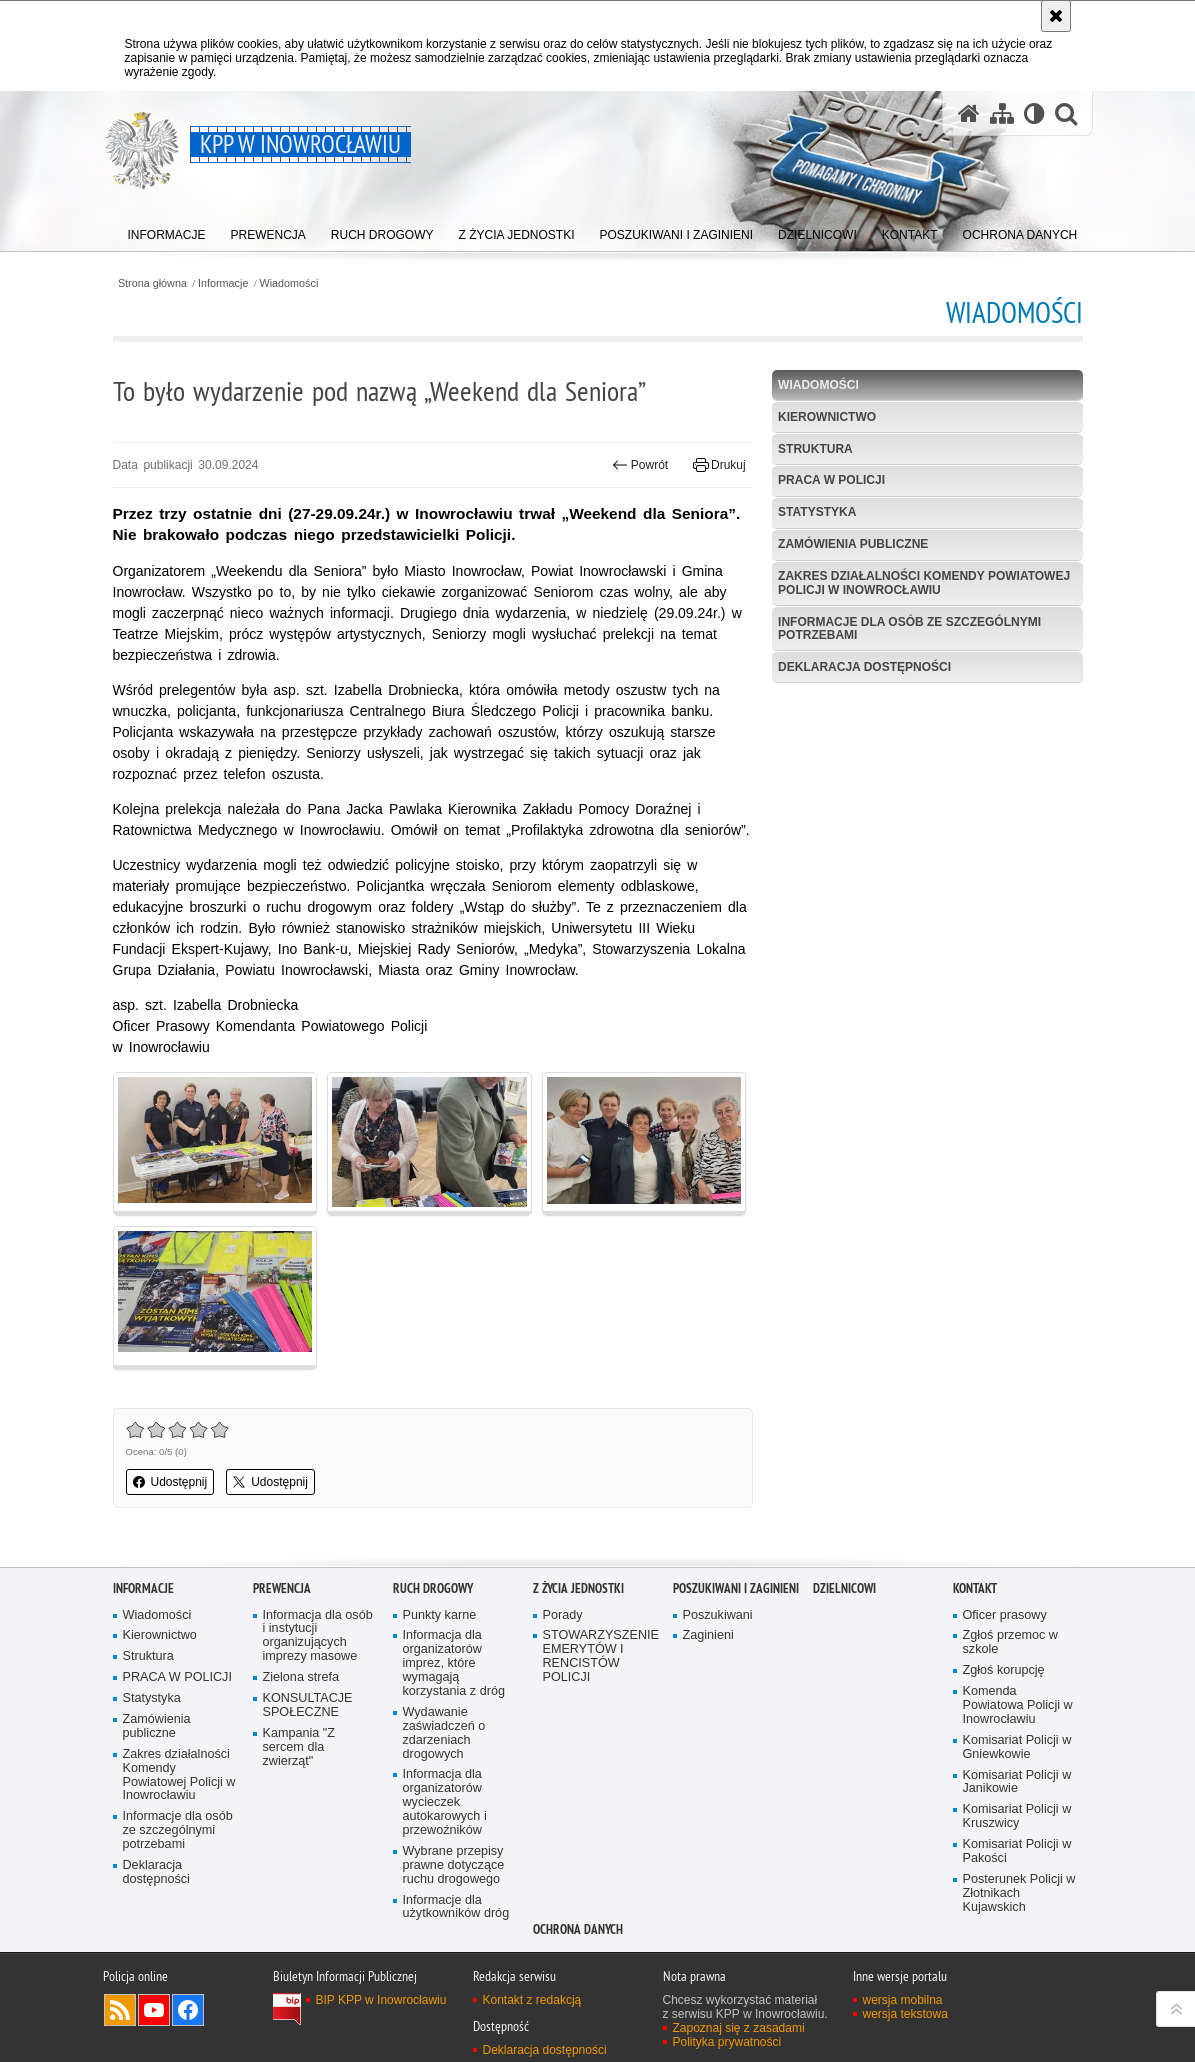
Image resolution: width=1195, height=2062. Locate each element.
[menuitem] (167, 230)
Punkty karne (440, 1615)
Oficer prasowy (1005, 1615)
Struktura (815, 449)
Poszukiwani (718, 1615)
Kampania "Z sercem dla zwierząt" (299, 1747)
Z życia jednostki (578, 1588)
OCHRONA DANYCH (578, 1929)
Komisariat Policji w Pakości (1017, 1851)
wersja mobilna (903, 2000)
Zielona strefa (301, 1677)
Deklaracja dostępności (864, 667)
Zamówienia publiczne (853, 544)
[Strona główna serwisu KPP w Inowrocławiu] (969, 113)
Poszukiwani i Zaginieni (736, 1588)
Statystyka (817, 512)
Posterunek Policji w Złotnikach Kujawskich (1019, 1893)
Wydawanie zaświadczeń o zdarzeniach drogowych (444, 1733)
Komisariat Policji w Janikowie (1017, 1782)
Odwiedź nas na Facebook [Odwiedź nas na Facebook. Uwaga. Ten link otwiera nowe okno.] (188, 2010)
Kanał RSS (120, 2010)
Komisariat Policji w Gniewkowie (1017, 1747)
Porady (563, 1615)
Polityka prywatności (727, 2042)
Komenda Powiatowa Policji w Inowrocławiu (1018, 1705)
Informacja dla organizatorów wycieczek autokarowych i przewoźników (445, 1802)
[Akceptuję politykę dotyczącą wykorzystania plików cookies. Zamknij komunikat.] (1056, 16)
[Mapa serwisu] (1002, 113)
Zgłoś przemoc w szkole (1010, 1642)
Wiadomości (289, 283)
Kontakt (975, 1588)
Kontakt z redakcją (532, 2000)
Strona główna (152, 283)
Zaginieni (708, 1635)
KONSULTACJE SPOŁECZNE (308, 1705)
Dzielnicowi (844, 1588)
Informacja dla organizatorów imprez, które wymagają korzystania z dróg (454, 1663)
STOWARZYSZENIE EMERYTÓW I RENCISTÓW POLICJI (601, 1656)
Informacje (223, 283)
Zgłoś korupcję (1004, 1670)
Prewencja (282, 1588)
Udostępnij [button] (170, 1482)
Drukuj (719, 465)
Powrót (640, 465)
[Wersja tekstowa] (1034, 113)
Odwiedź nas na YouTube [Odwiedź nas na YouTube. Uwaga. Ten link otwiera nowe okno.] (154, 2010)
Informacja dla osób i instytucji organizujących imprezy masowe (318, 1636)
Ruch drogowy (433, 1588)
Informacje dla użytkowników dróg (456, 1907)
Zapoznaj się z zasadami (739, 2028)
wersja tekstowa (905, 2014)
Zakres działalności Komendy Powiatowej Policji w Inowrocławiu (924, 582)
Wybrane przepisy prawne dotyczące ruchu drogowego (454, 1865)
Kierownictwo (827, 417)
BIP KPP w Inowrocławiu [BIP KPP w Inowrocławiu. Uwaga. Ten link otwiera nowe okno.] (381, 2000)
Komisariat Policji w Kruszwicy (1017, 1816)
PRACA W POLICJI (831, 480)
